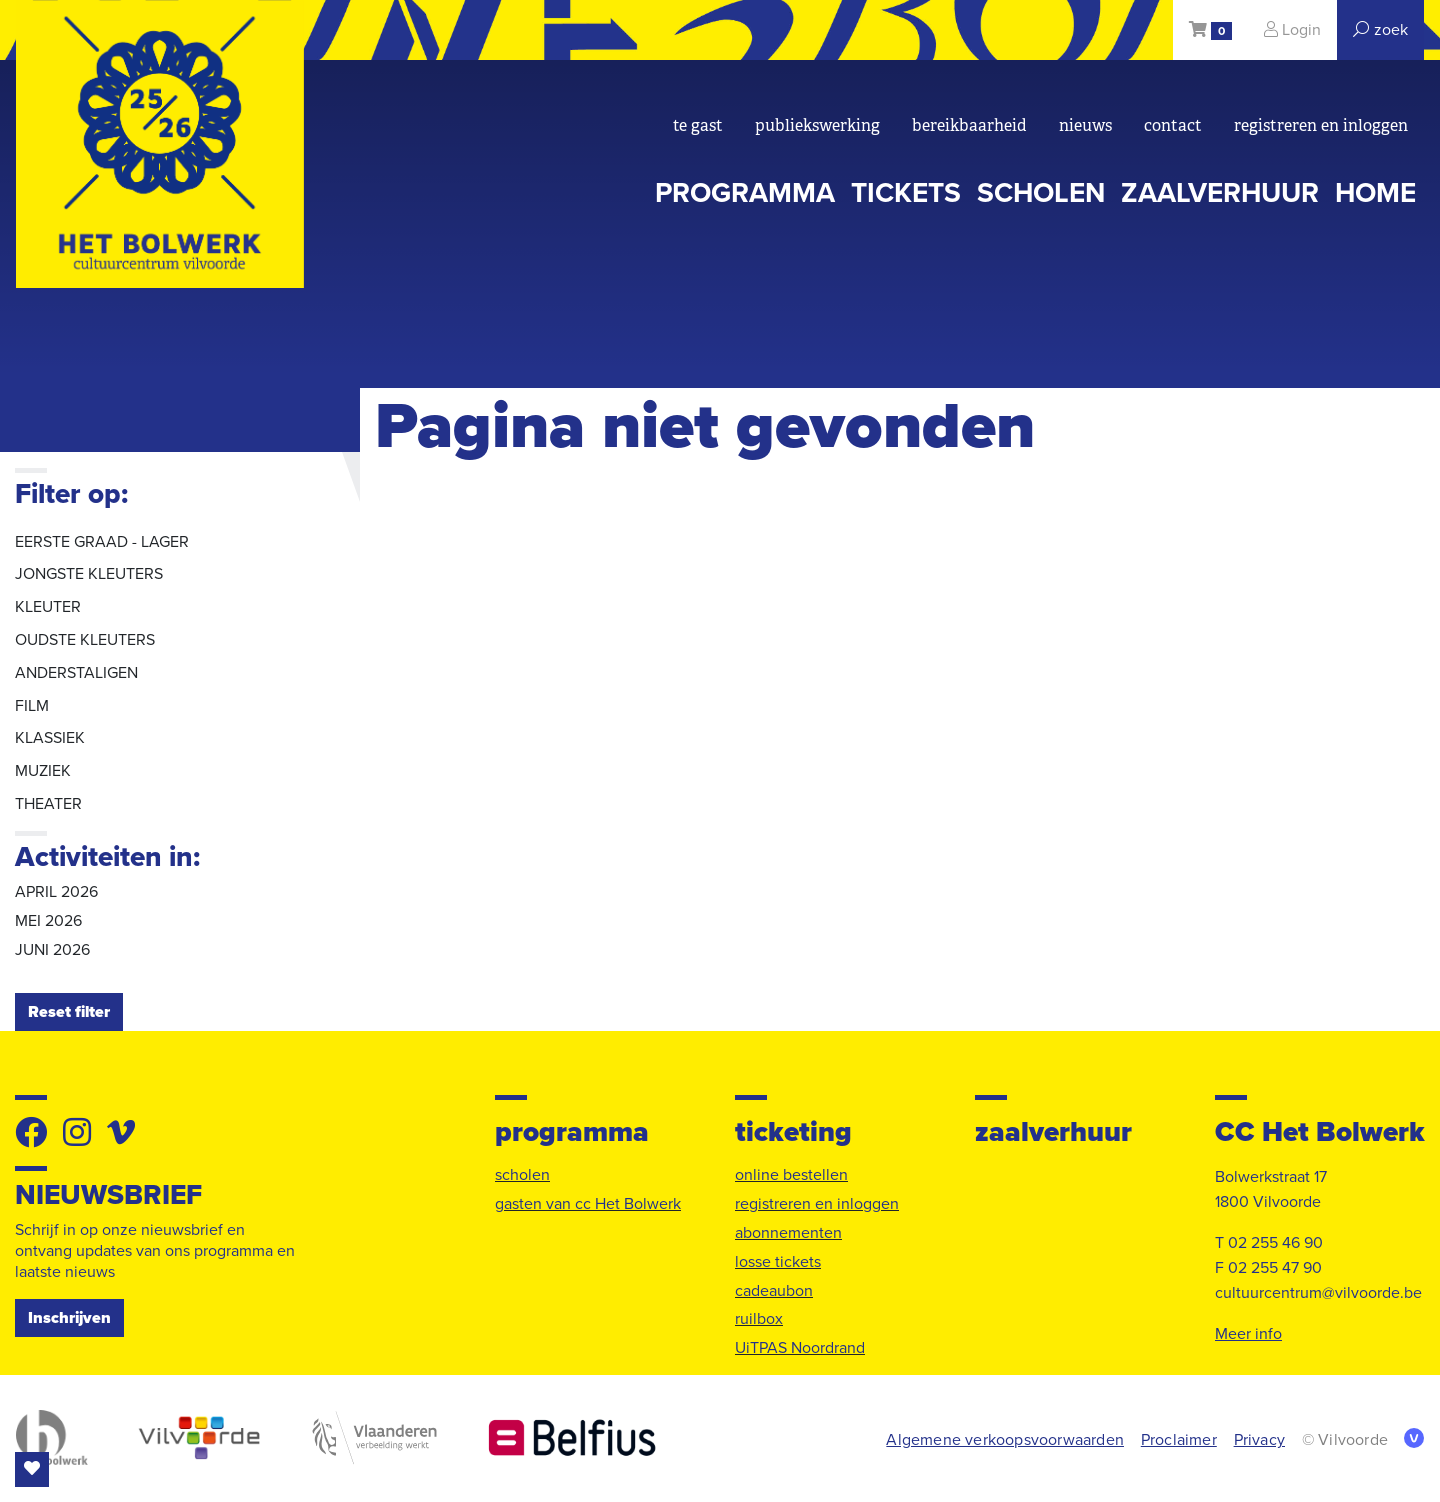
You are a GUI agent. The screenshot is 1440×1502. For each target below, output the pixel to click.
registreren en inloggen (1321, 125)
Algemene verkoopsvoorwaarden (1005, 1440)
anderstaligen (76, 673)
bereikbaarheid (969, 125)
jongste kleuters (89, 574)
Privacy (1259, 1440)
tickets (906, 193)
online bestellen (791, 1175)
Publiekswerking (817, 125)
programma (745, 193)
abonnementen (788, 1233)
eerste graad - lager (102, 542)
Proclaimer (1179, 1440)
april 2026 (56, 892)
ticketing (793, 1132)
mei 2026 (48, 921)
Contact (1173, 125)
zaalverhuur (1220, 193)
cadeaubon (774, 1291)
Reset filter (69, 1012)
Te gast (698, 125)
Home (1375, 193)
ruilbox (759, 1319)
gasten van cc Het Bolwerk (588, 1204)
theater (48, 804)
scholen (1041, 193)
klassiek (50, 738)
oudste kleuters (85, 640)
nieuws (1085, 125)
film (32, 706)
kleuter (48, 607)
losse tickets (778, 1262)
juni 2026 (52, 950)
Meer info (1248, 1334)
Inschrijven (69, 1318)
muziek (43, 771)
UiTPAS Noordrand (800, 1348)
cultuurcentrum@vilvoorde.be (1318, 1293)
